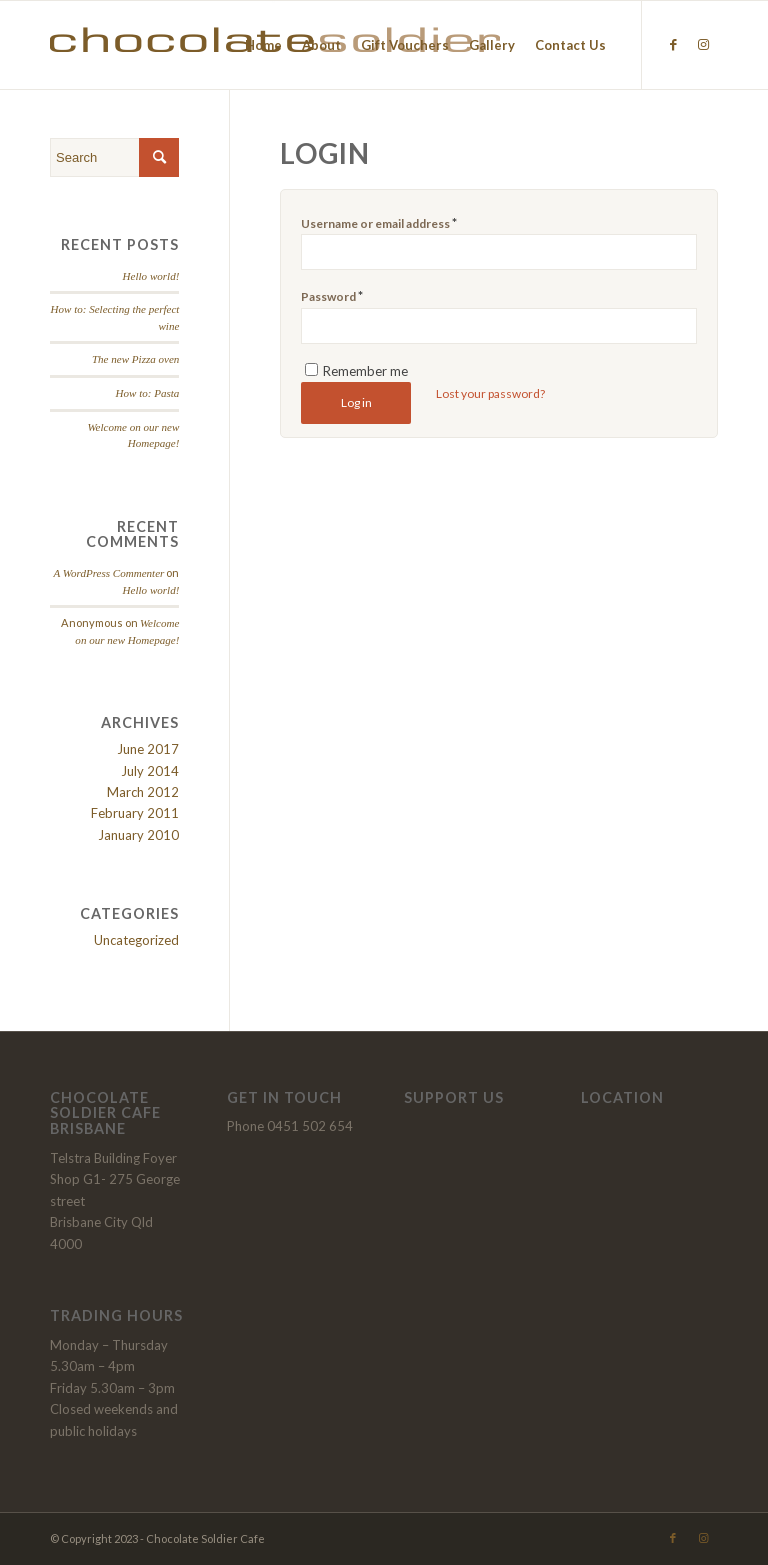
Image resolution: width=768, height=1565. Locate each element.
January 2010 (138, 835)
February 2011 (135, 813)
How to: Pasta (148, 393)
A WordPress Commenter (108, 573)
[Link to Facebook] (673, 44)
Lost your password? (490, 393)
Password (332, 296)
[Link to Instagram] (703, 44)
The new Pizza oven (135, 359)
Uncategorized (136, 940)
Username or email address (379, 223)
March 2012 (143, 792)
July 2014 (150, 771)
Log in (356, 402)
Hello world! (151, 276)
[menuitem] (263, 45)
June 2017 (148, 749)
